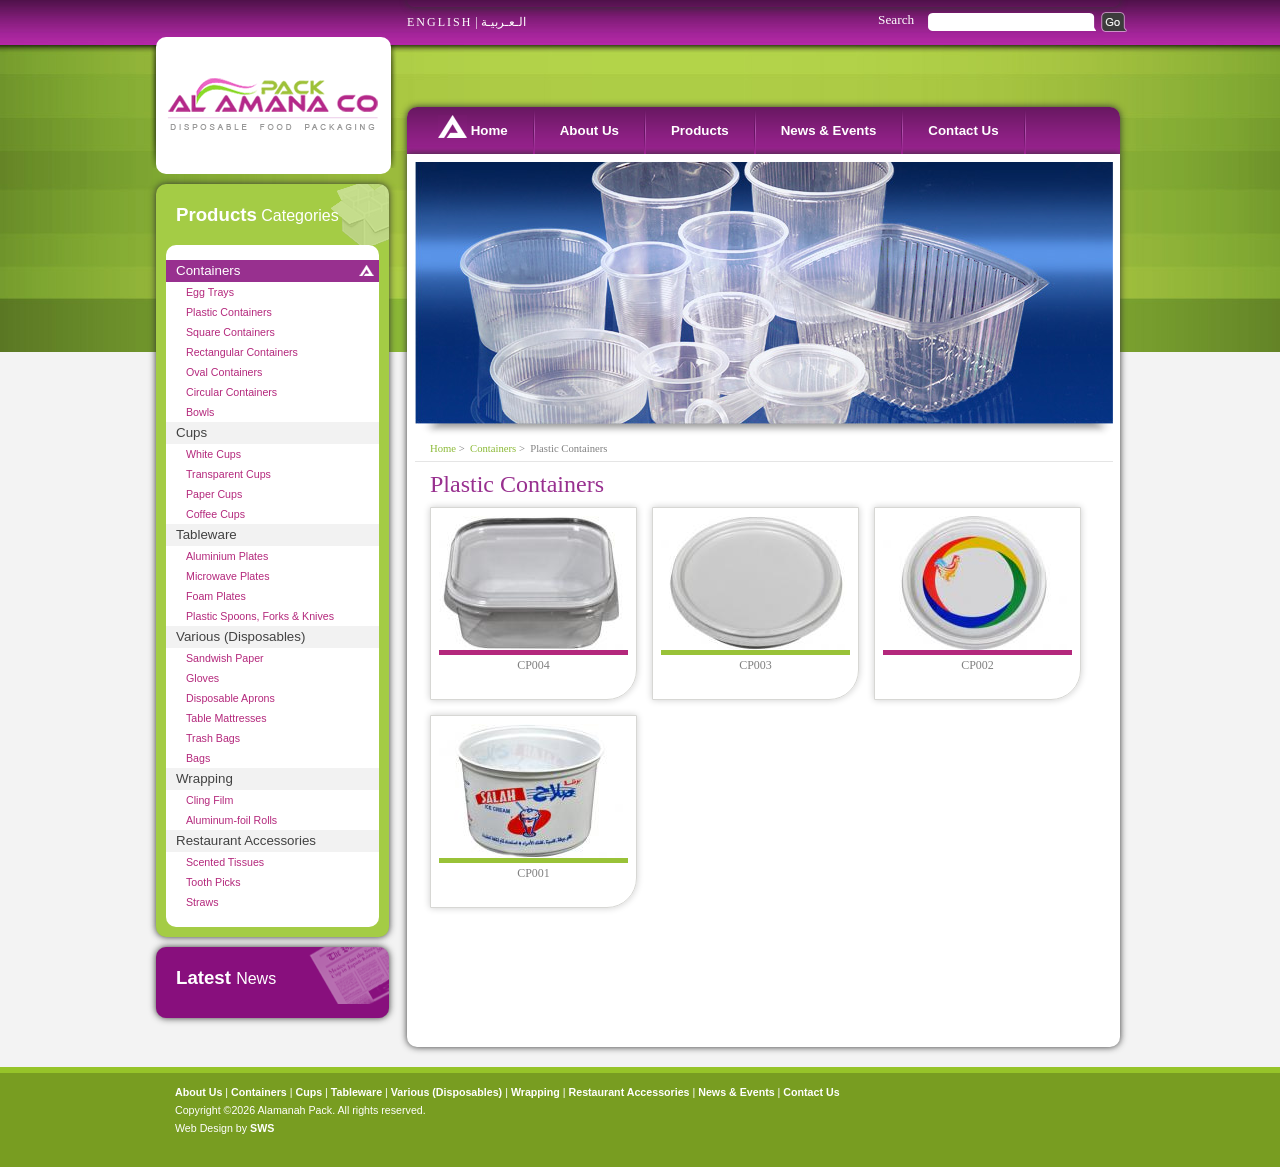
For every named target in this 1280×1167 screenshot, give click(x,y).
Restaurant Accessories (246, 840)
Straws (202, 902)
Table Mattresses (226, 718)
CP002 (977, 665)
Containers (208, 270)
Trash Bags (213, 738)
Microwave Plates (228, 576)
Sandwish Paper (225, 658)
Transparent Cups (228, 474)
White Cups (213, 454)
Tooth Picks (213, 882)
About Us (589, 130)
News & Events (829, 130)
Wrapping (204, 778)
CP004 (533, 665)
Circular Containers (231, 392)
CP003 (755, 665)
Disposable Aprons (230, 698)
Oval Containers (224, 372)
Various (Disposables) (240, 636)
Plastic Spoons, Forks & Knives (260, 616)
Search (896, 19)
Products (700, 130)
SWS (262, 1128)
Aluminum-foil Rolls (231, 820)
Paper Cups (214, 494)
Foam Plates (216, 596)
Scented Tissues (225, 862)
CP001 (533, 873)
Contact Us (963, 130)
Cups (191, 432)
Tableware (206, 534)
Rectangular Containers (242, 352)
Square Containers (230, 332)
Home (473, 126)
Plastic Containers (229, 312)
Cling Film (209, 800)
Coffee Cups (215, 514)
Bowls (200, 412)
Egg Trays (210, 292)
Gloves (202, 678)
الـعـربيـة (503, 22)
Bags (198, 758)
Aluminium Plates (227, 556)
